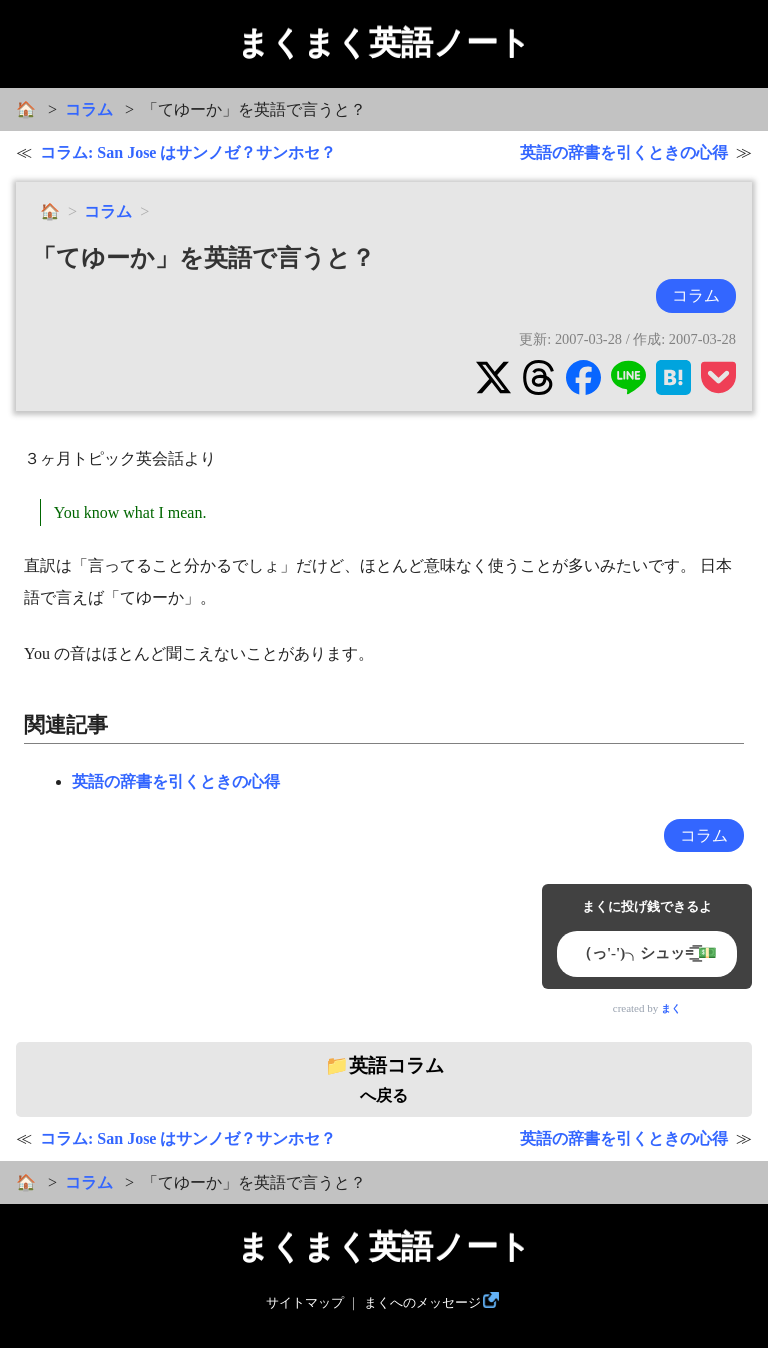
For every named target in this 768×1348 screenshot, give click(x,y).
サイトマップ (305, 1303)
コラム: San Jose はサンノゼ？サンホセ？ (188, 152)
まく (671, 1008)
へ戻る (384, 1080)
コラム (89, 109)
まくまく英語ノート (384, 43)
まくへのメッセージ (422, 1303)
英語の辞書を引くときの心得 (624, 152)
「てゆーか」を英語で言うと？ (203, 258)
